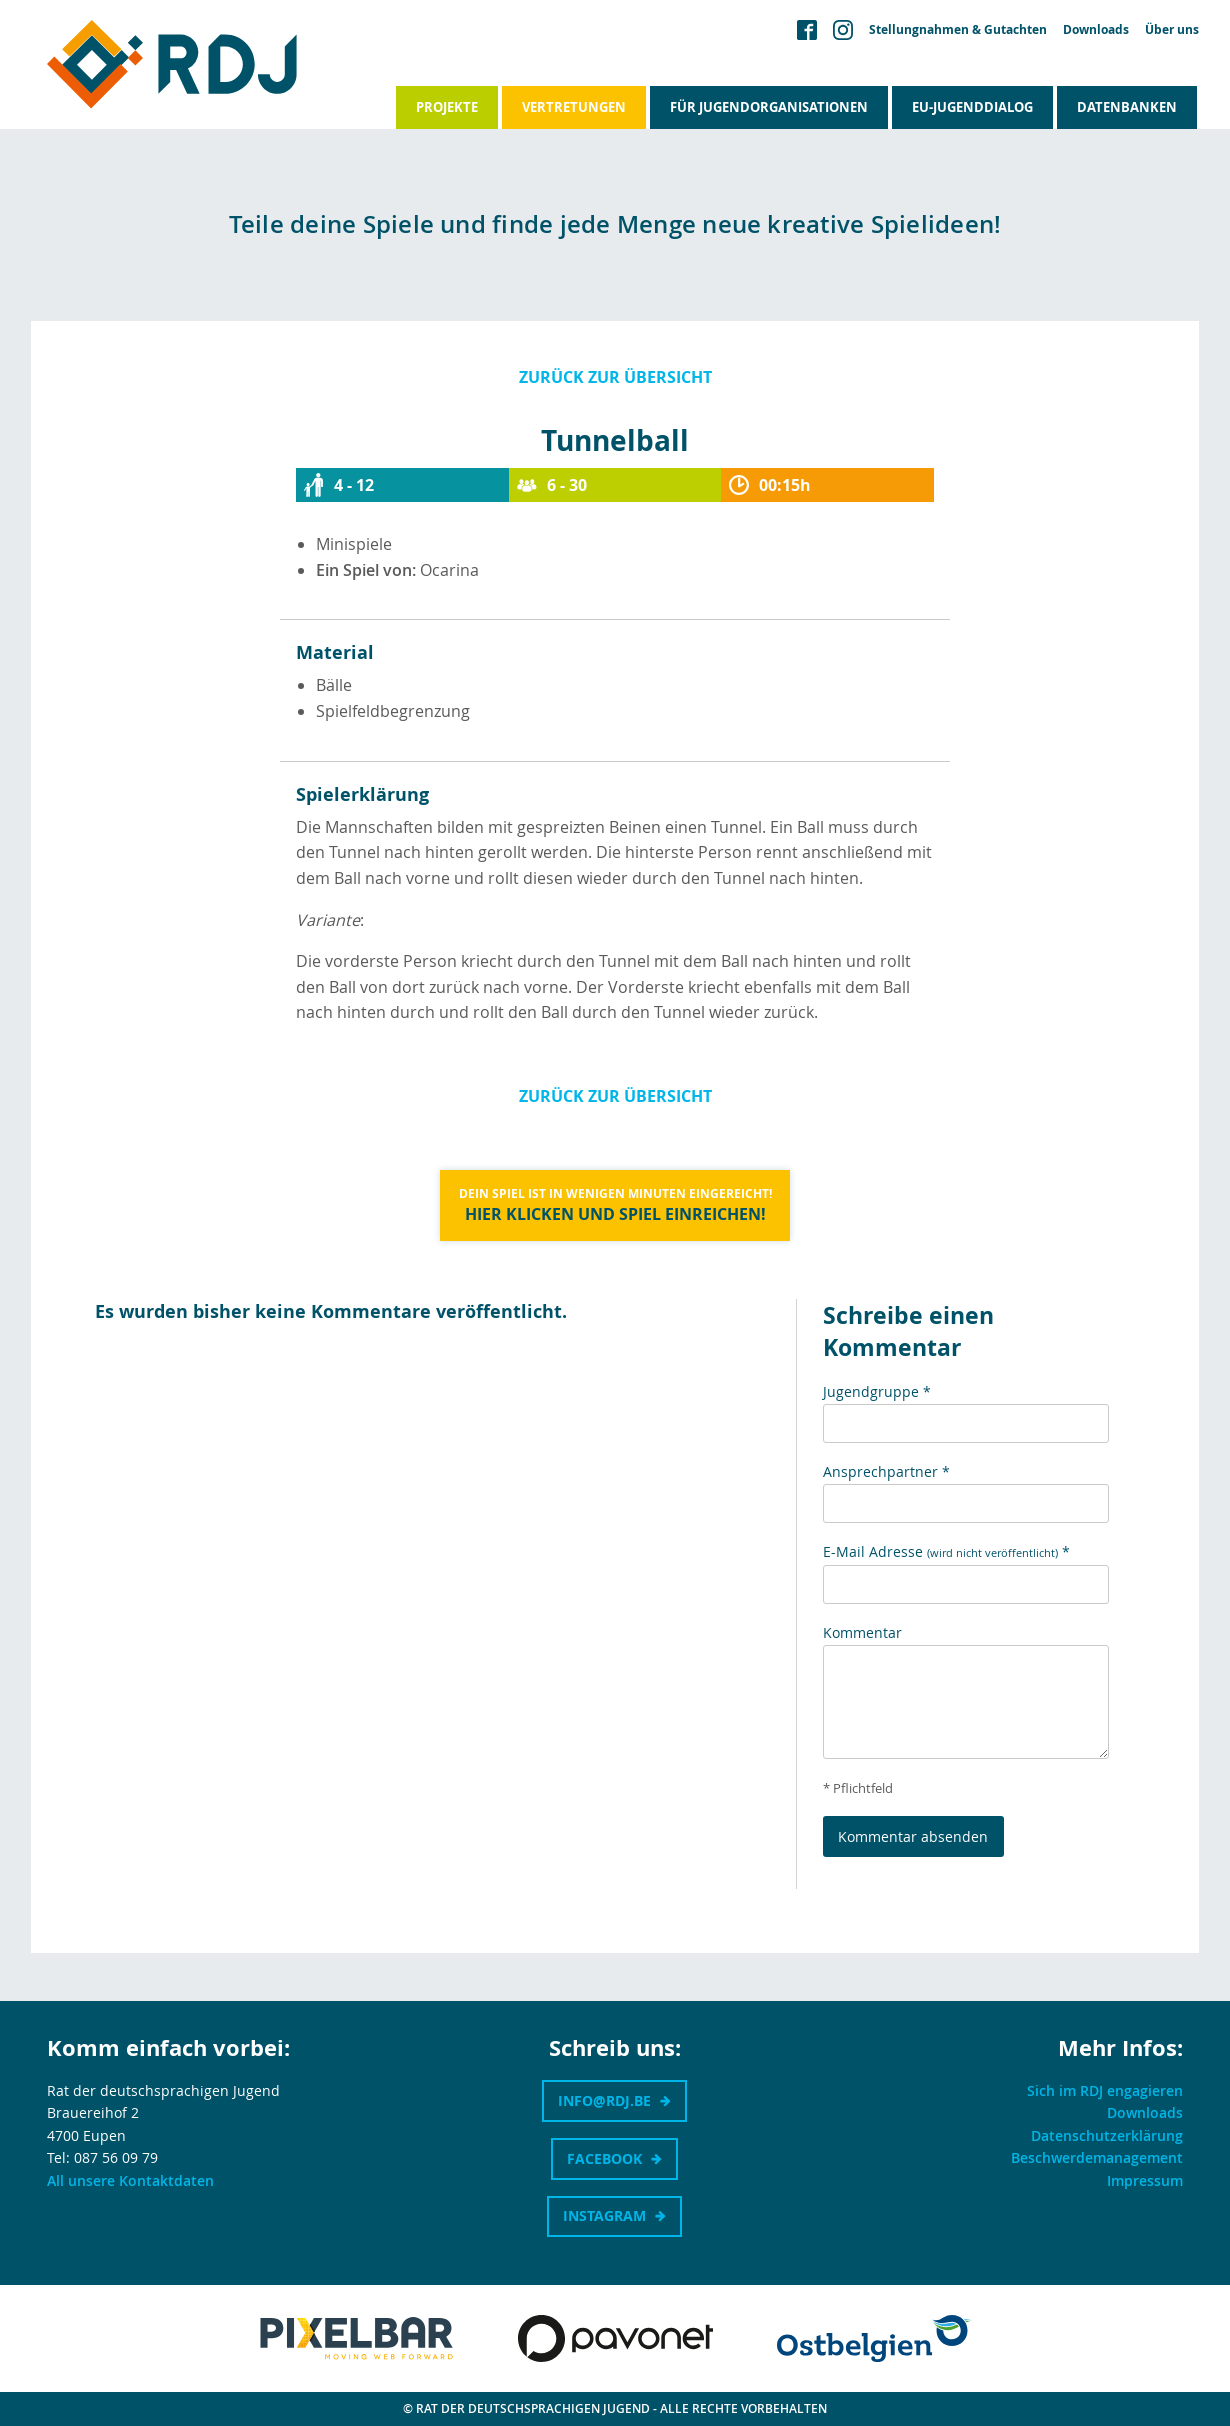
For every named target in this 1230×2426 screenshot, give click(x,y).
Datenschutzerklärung (1107, 2135)
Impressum (1145, 2180)
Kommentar (862, 1632)
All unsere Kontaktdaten (130, 2180)
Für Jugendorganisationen (769, 107)
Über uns (1172, 30)
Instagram (604, 2215)
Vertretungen (574, 107)
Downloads (1096, 30)
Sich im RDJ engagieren (1105, 2090)
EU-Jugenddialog (972, 107)
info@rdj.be (604, 2100)
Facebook (604, 2158)
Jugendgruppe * (877, 1391)
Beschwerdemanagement (1097, 2157)
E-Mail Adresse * (946, 1551)
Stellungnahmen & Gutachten (958, 30)
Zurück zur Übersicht (615, 377)
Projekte (447, 107)
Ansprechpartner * (886, 1471)
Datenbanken (1127, 107)
